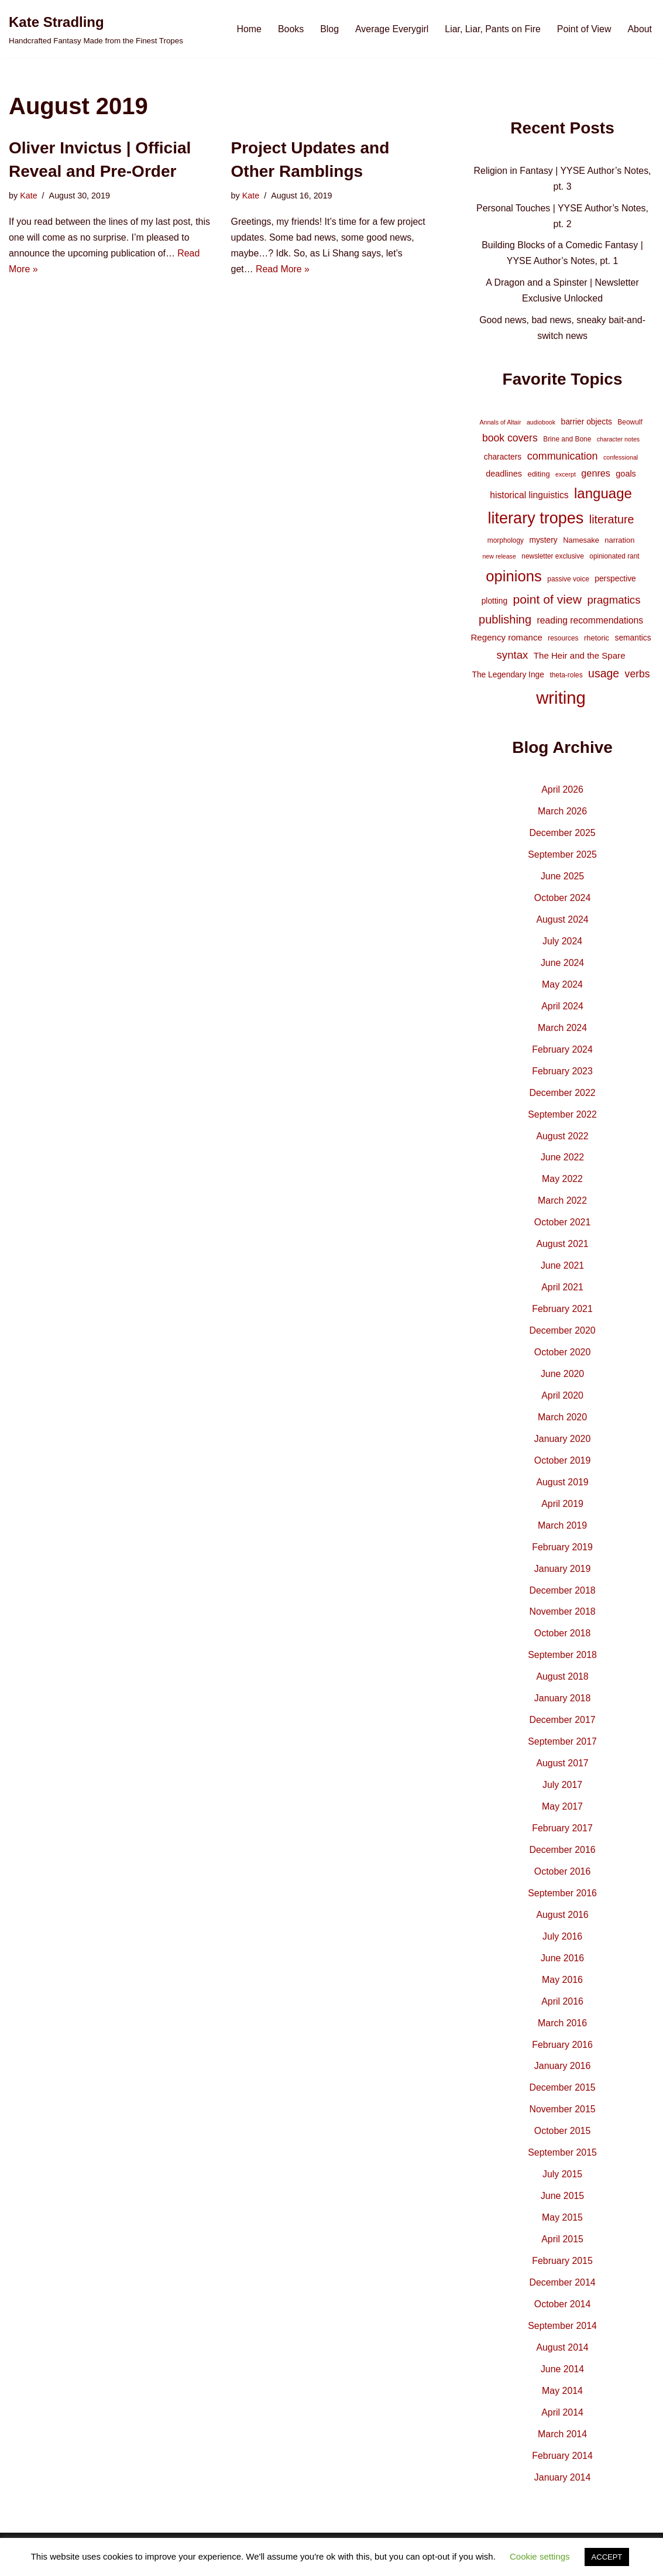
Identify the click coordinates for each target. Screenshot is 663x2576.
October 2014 (562, 2317)
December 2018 (562, 1599)
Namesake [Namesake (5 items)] (581, 542)
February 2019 (562, 1555)
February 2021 (562, 1315)
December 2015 (562, 2099)
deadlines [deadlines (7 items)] (504, 474)
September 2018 (562, 1664)
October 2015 (562, 2142)
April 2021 (562, 1294)
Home (247, 29)
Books (289, 29)
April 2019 (562, 1511)
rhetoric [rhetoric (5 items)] (596, 640)
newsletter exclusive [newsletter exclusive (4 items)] (552, 558)
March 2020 (563, 1424)
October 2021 (562, 1228)
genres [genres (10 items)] (595, 474)
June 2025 (563, 880)
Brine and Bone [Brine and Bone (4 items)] (567, 441)
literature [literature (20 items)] (611, 521)
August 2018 (562, 1685)
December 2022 (562, 1097)
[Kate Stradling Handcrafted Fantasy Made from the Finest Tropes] (96, 29)
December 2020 (562, 1337)
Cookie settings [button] (540, 2556)
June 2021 (563, 1272)
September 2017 (562, 1751)
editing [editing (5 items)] (538, 475)
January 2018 (562, 1707)
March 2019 (563, 1533)
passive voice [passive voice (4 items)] (568, 581)
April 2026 (562, 793)
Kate (28, 195)
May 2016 (562, 1990)
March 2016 (563, 2034)
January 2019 (562, 1576)
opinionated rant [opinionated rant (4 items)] (614, 558)
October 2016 (562, 1881)
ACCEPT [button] (607, 2557)
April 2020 (562, 1402)
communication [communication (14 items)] (562, 458)
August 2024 (562, 924)
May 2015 (562, 2230)
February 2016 (562, 2056)
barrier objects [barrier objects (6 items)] (586, 424)
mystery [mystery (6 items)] (543, 542)
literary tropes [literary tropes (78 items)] (536, 520)
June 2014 (563, 2382)
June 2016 (563, 1969)
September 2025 (562, 858)
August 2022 (562, 1141)
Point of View (583, 29)
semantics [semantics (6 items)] (633, 640)
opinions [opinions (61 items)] (514, 578)
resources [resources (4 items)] (563, 641)
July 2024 (562, 945)
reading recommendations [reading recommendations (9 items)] (590, 623)
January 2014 (562, 2491)
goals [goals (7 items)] (626, 474)
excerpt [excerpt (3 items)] (565, 475)
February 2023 (562, 1076)
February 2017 (562, 1838)
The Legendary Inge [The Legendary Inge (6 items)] (508, 677)
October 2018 (562, 1642)
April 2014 (562, 2426)
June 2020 (563, 1381)
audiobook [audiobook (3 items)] (541, 424)
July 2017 (562, 1794)
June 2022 (563, 1163)
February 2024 (562, 1054)
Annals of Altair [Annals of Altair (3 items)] (500, 424)
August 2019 (562, 1490)
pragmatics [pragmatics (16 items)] (613, 602)
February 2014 (562, 2469)
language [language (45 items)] (603, 494)
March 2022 (563, 1206)
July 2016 (562, 1947)
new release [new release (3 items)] (499, 558)
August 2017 (562, 1772)
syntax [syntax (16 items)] (512, 657)
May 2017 (562, 1816)
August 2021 (562, 1250)
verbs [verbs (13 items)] (637, 677)
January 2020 (562, 1446)
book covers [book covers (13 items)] (510, 440)
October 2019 (562, 1468)
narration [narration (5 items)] (619, 542)
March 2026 (563, 815)
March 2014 (563, 2447)
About (639, 29)
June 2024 (563, 967)
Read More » (283, 270)
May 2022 (562, 1185)
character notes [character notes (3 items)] (618, 440)
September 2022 (562, 1120)
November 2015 (562, 2121)
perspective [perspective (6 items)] (615, 580)
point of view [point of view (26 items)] (547, 601)
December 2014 (562, 2295)
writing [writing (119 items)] (561, 700)
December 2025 (562, 836)
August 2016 (562, 1925)
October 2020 (562, 1359)
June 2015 (563, 2208)
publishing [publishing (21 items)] (505, 622)
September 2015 (562, 2165)
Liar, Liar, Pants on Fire (492, 29)
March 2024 (563, 1032)
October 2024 (562, 902)
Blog (328, 29)
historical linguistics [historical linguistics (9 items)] (529, 496)
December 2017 (562, 1729)
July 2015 (562, 2186)
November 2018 (562, 1620)
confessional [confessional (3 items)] (620, 459)
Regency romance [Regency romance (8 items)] (506, 640)
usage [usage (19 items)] (603, 676)
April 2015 (562, 2251)
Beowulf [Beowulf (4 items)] (629, 424)
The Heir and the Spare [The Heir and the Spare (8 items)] (580, 658)
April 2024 (562, 1011)
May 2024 (562, 989)
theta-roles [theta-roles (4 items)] (565, 678)
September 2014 (562, 2339)
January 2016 (562, 2077)
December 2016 (562, 1860)
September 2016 (562, 1903)
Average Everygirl (391, 29)
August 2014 (562, 2360)
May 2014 (562, 2404)
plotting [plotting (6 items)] (495, 603)
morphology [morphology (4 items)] (505, 543)
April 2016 (562, 2012)
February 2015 (562, 2273)
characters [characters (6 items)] (502, 458)
